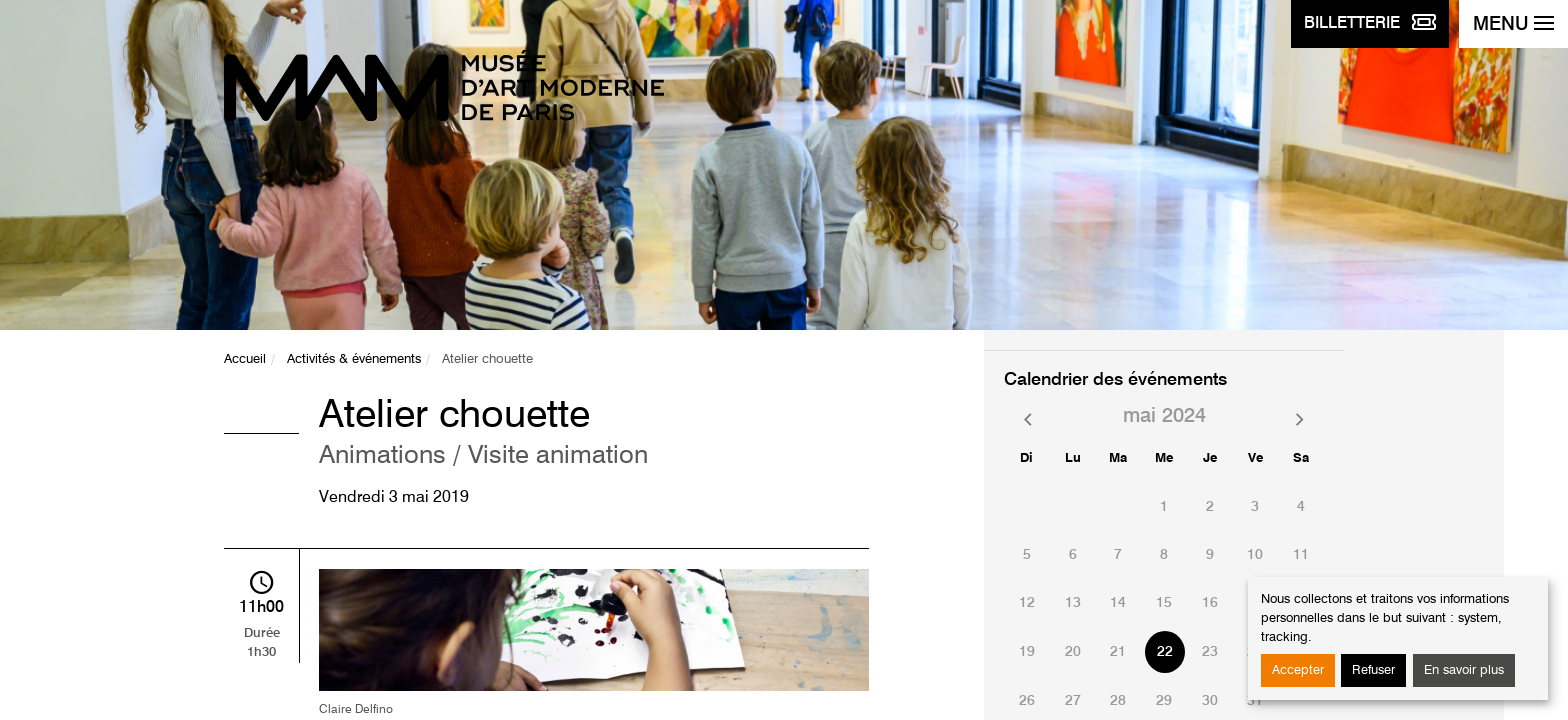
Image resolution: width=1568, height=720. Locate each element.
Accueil (245, 359)
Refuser (1373, 670)
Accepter (1298, 670)
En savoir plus (1464, 670)
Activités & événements (354, 359)
